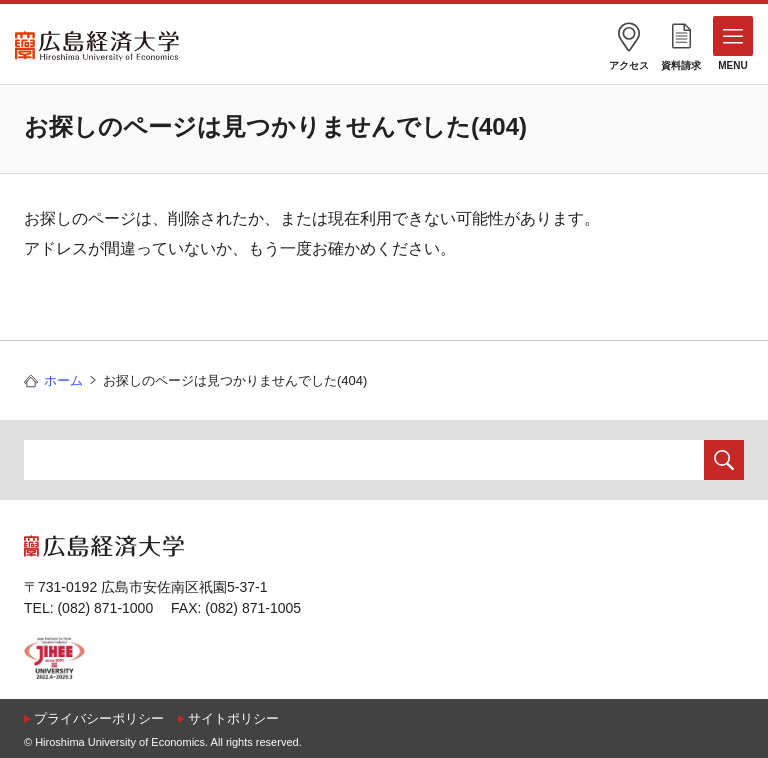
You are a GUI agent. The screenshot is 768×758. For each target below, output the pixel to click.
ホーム (63, 380)
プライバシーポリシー (99, 718)
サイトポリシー (233, 718)
